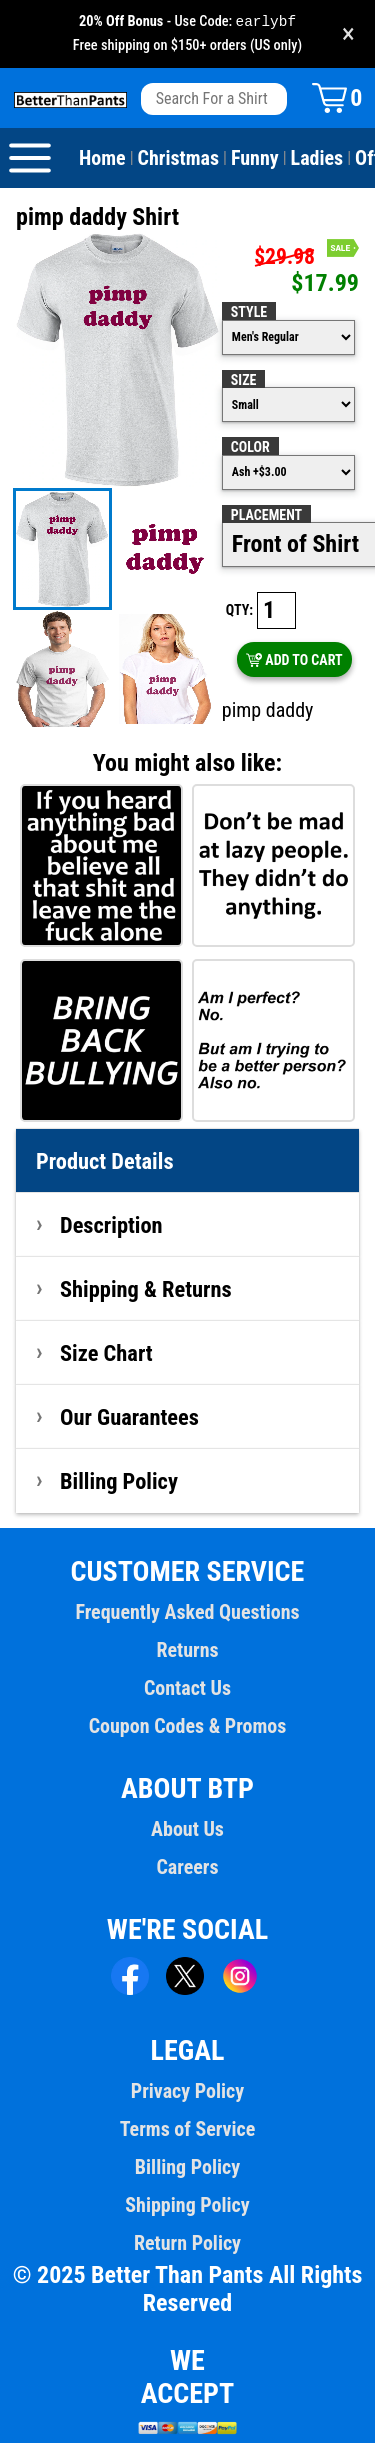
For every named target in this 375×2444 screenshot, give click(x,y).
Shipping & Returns (146, 1290)
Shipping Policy (187, 2206)
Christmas (178, 159)
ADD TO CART (294, 661)
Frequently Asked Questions (187, 1613)
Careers (187, 1868)
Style (249, 313)
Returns (187, 1651)
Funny (255, 159)
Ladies (317, 159)
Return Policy (187, 2244)
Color (250, 448)
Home (102, 159)
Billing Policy (119, 1482)
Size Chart (106, 1354)
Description (111, 1226)
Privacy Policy (187, 2092)
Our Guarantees (129, 1418)
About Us (187, 1830)
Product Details (105, 1162)
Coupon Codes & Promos (188, 1727)
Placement (266, 516)
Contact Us (187, 1689)
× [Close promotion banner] (348, 34)
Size (244, 381)
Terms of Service (188, 2130)
